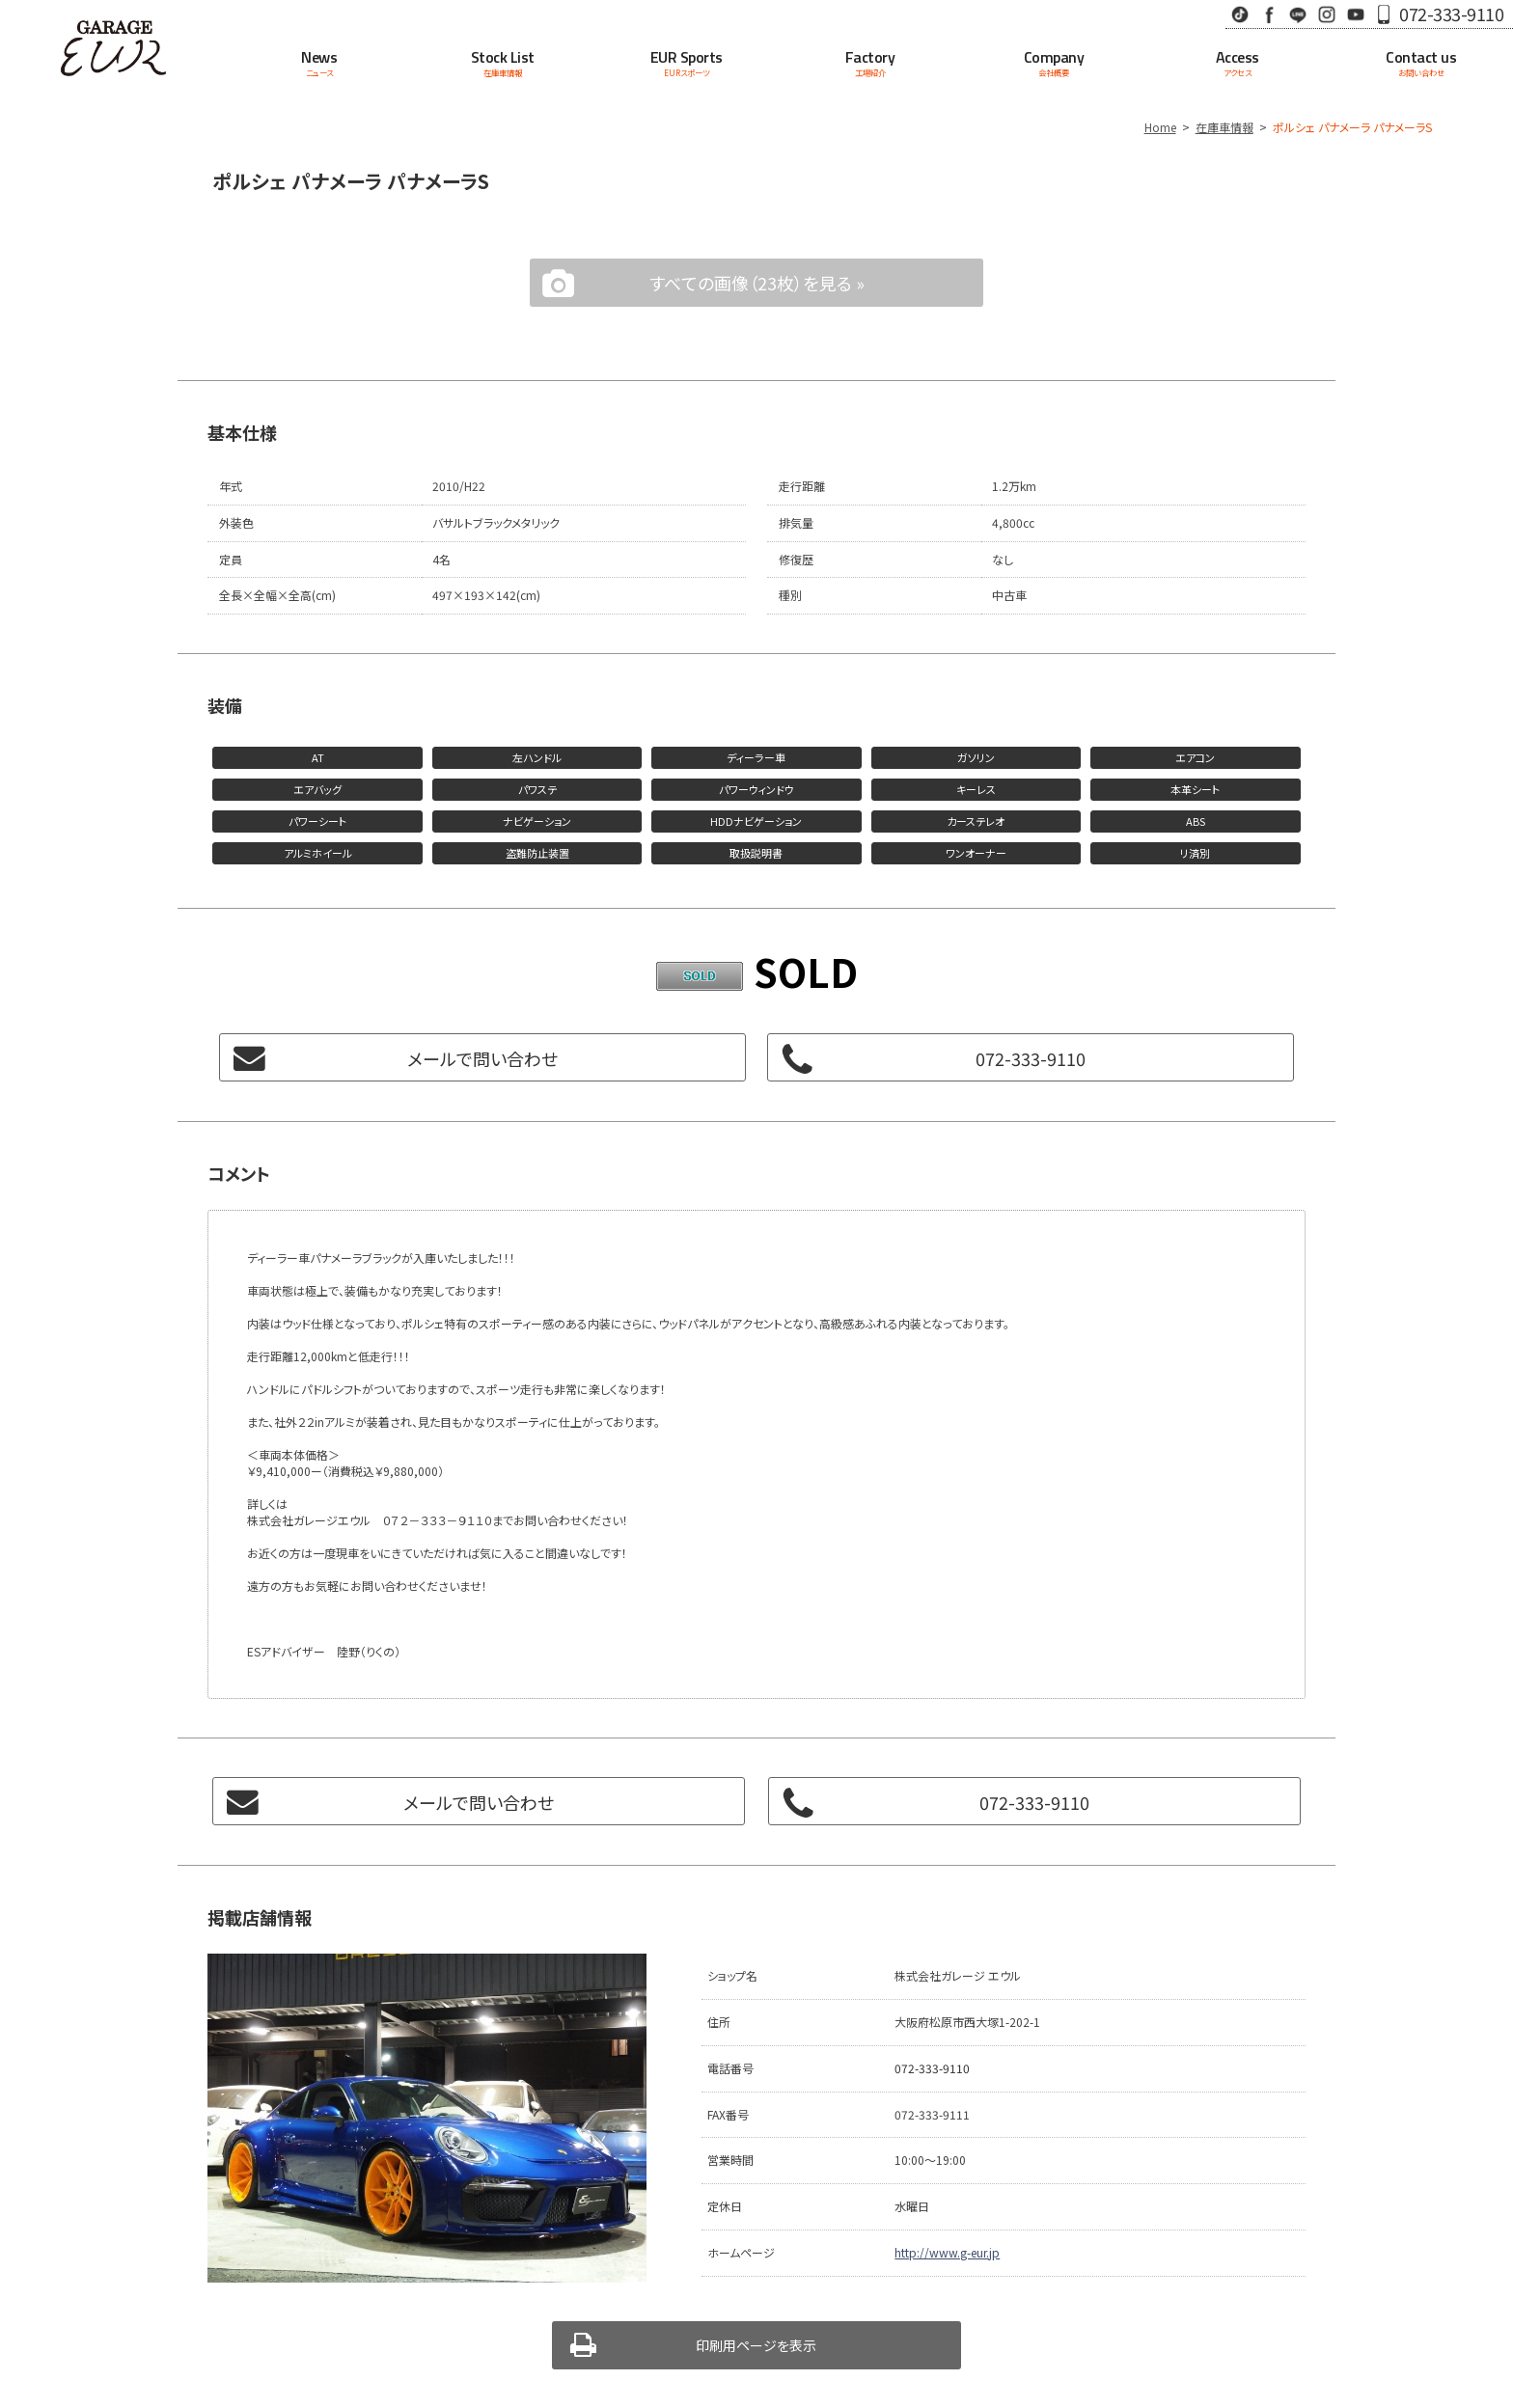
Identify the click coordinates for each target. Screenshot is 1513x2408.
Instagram (1326, 14)
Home (1160, 127)
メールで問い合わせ (482, 1058)
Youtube (1355, 14)
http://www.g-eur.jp (947, 2252)
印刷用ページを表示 (756, 2345)
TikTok (1239, 14)
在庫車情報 (1224, 127)
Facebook (1268, 14)
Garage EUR (113, 48)
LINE (1297, 14)
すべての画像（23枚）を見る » (757, 282)
